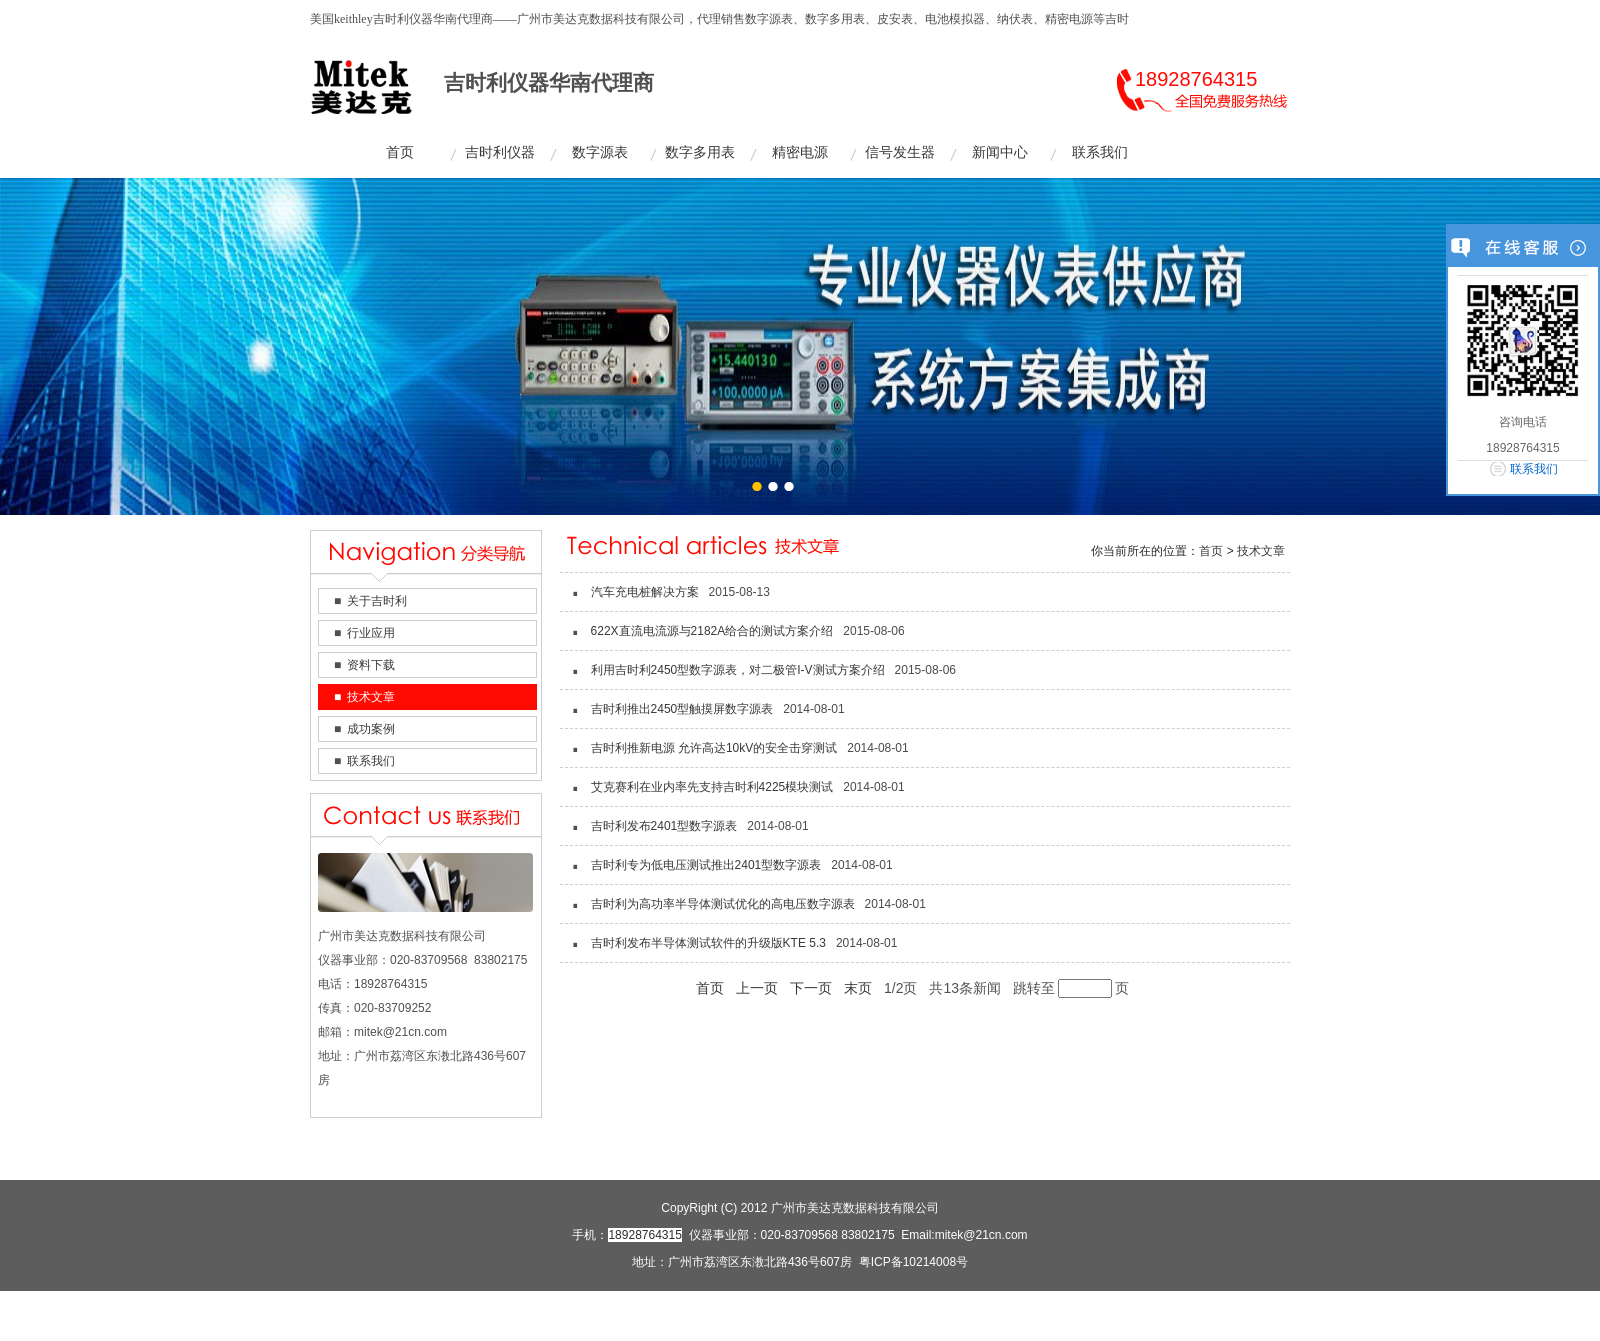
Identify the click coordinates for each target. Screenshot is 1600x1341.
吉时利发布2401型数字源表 (664, 826)
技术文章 (371, 697)
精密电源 (800, 152)
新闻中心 (1000, 152)
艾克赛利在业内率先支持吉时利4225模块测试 (712, 787)
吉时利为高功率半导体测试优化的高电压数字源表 (723, 904)
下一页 (811, 988)
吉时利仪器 (500, 152)
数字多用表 (700, 152)
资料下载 (371, 665)
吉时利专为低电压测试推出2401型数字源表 (706, 865)
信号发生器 (900, 152)
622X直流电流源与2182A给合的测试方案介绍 (712, 631)
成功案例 (371, 729)
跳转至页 (1071, 988)
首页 (400, 152)
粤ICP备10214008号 (913, 1262)
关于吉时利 (377, 601)
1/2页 (900, 988)
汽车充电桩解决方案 (645, 592)
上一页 (757, 988)
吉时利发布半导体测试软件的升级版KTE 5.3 (708, 943)
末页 (858, 988)
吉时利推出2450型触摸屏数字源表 (682, 709)
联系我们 (1100, 152)
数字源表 (600, 152)
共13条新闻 (965, 988)
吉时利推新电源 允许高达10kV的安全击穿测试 (714, 748)
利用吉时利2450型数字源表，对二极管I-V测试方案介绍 (738, 670)
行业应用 (371, 633)
